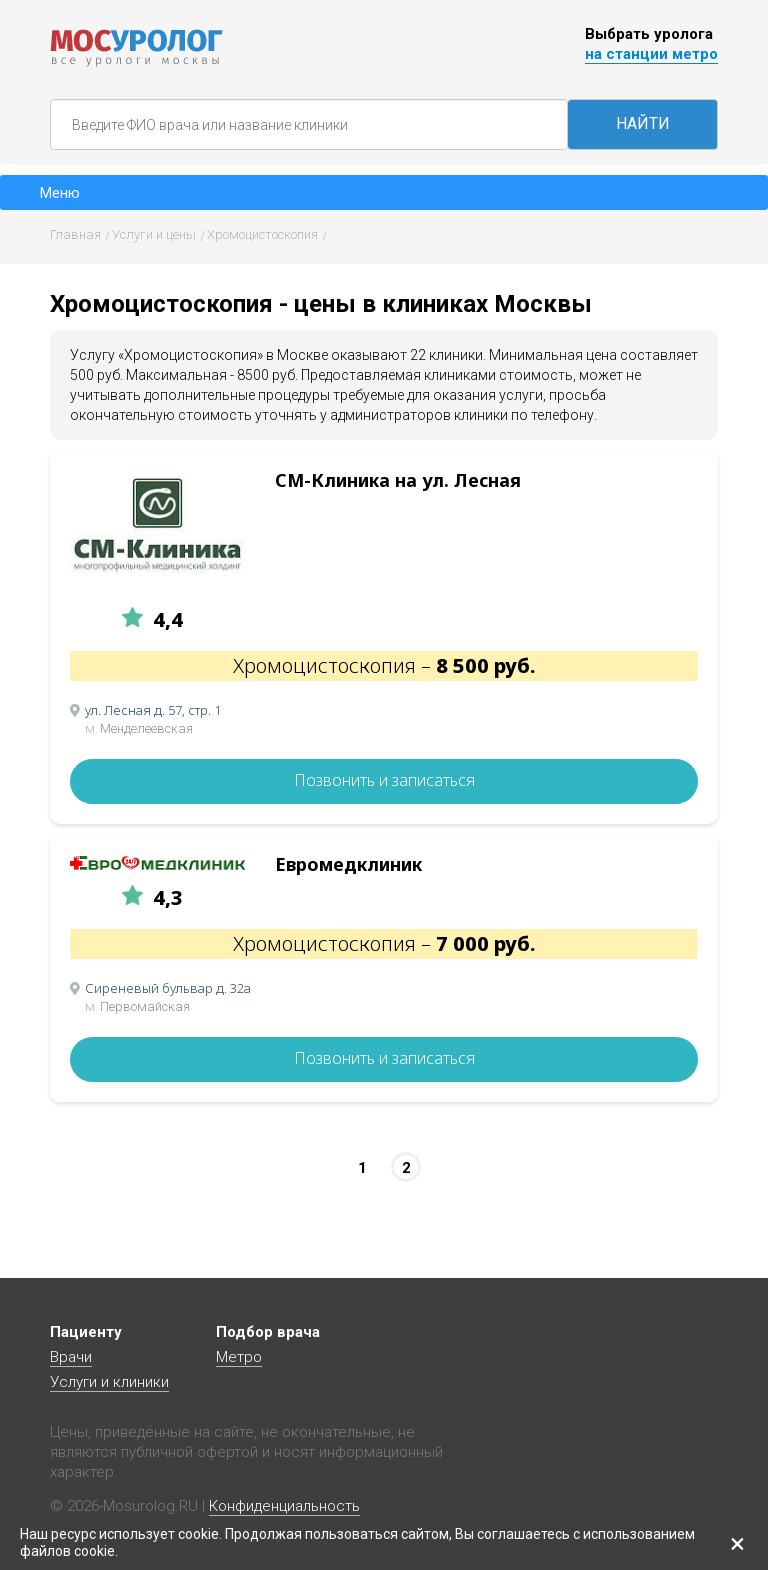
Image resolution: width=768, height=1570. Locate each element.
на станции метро (651, 54)
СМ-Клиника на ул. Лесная (398, 480)
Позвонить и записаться (384, 780)
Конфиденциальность (284, 1506)
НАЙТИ (643, 123)
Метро (239, 1357)
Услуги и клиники (109, 1382)
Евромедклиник (348, 864)
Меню (60, 193)
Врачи (71, 1357)
